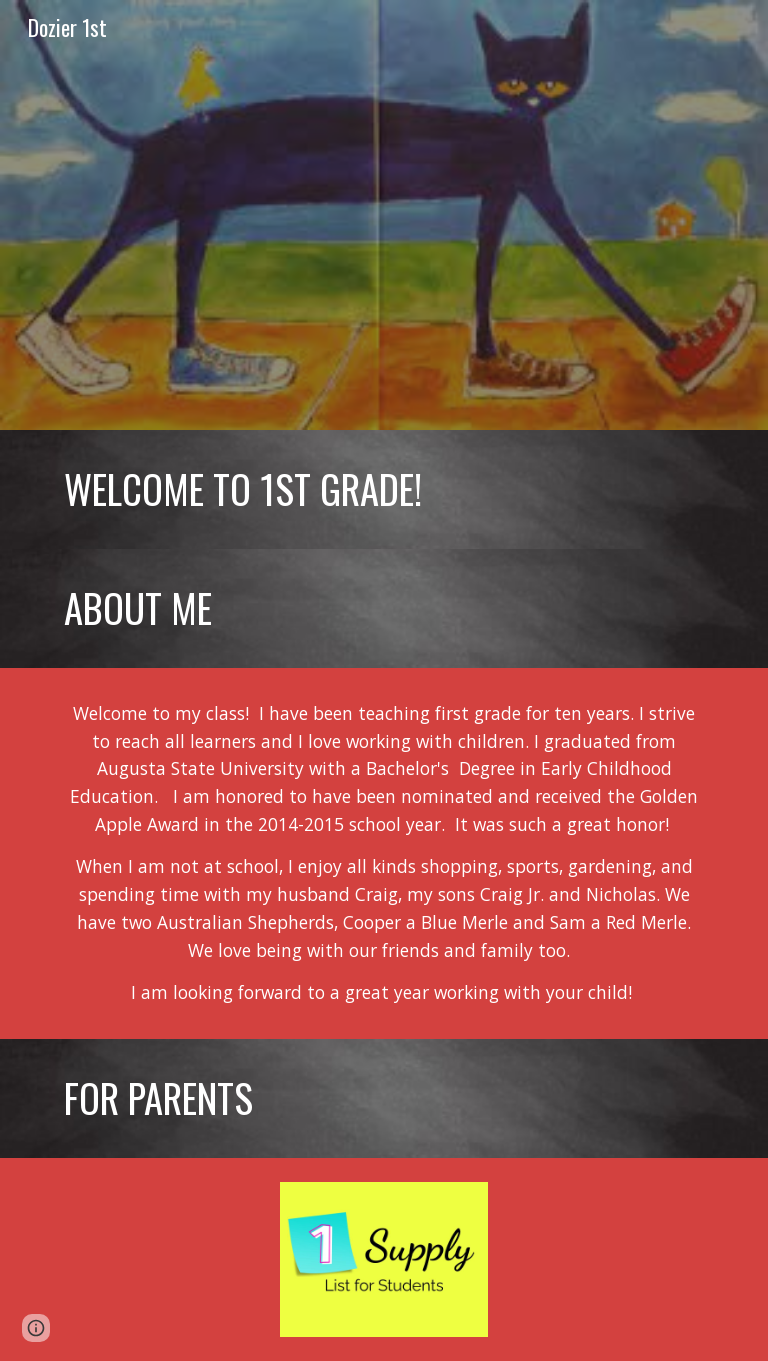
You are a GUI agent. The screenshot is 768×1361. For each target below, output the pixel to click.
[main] (383, 489)
